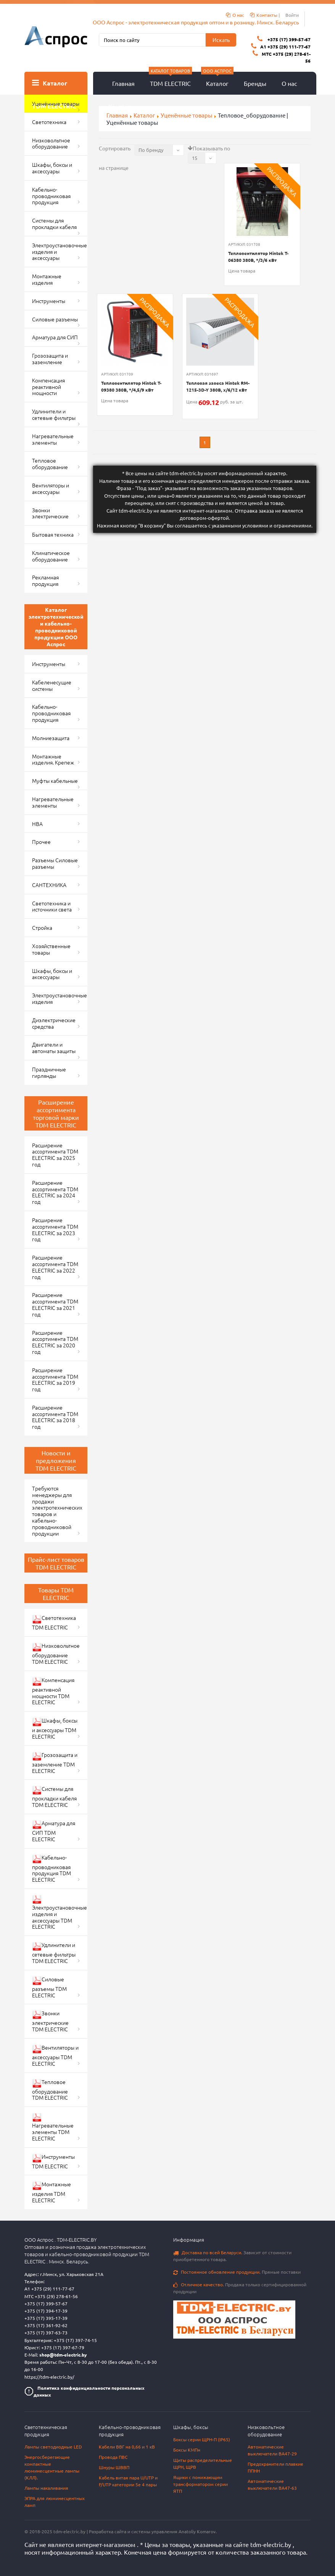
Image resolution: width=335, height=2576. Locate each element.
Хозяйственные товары (51, 949)
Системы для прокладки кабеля (54, 223)
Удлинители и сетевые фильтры (54, 414)
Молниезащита (50, 738)
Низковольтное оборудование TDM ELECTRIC (56, 1653)
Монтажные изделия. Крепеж (53, 759)
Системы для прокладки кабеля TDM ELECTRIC (54, 1796)
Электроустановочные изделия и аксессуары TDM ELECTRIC (59, 1912)
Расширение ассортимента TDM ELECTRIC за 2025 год (55, 1154)
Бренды (255, 83)
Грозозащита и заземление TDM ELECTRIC (54, 1762)
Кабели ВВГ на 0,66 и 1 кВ (127, 2447)
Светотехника (49, 122)
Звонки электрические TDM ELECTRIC (50, 2021)
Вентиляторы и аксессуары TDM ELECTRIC (55, 2055)
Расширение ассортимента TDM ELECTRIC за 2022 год (55, 1266)
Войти (292, 15)
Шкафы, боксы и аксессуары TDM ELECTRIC (54, 1728)
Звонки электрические (50, 513)
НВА (37, 823)
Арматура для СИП (55, 337)
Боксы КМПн (186, 2450)
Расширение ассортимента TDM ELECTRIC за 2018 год (55, 1416)
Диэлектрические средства (54, 1023)
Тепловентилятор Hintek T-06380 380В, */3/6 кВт (258, 256)
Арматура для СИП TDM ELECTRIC (53, 1831)
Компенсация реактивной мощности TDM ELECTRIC (53, 1691)
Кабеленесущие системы (51, 685)
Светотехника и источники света (52, 906)
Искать (221, 39)
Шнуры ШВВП (114, 2467)
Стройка (42, 927)
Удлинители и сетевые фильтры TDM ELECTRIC (54, 1953)
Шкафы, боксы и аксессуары (52, 168)
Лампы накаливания (46, 2488)
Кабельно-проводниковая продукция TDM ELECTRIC (51, 1868)
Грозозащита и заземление (50, 359)
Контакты (121, 106)
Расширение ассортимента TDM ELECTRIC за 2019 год (55, 1379)
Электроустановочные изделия (59, 998)
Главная (123, 83)
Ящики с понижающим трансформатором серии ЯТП (200, 2484)
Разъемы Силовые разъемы (55, 863)
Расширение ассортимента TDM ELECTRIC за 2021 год (55, 1304)
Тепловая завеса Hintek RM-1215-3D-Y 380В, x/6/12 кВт (218, 386)
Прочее (41, 841)
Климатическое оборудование (51, 556)
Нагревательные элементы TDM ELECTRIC (53, 2127)
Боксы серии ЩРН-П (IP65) (201, 2439)
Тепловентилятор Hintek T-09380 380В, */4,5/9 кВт (131, 386)
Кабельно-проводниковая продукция (51, 195)
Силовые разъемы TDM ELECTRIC (49, 1987)
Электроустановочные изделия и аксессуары (59, 251)
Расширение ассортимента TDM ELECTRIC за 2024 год (55, 1192)
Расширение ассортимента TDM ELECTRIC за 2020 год (55, 1342)
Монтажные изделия (46, 279)
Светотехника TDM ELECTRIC (54, 1622)
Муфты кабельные (55, 780)
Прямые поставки (237, 2272)
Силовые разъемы (55, 319)
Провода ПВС (113, 2457)
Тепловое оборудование (50, 463)
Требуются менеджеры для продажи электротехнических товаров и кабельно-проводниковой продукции (57, 1510)
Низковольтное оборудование (51, 143)
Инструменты (48, 301)
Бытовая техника (53, 534)
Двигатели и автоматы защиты (54, 1047)
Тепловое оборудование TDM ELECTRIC (50, 2090)
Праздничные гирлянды (49, 1072)
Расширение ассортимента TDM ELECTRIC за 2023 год (55, 1229)
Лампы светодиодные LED (53, 2447)
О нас (289, 83)
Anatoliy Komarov (197, 2531)
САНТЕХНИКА (49, 885)
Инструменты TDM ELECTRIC (53, 2161)
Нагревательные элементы (53, 439)
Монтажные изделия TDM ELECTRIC (51, 2192)
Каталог (217, 79)
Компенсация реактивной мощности (48, 386)
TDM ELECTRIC (170, 79)
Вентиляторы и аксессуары (50, 488)
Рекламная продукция (45, 580)
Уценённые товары (55, 103)
